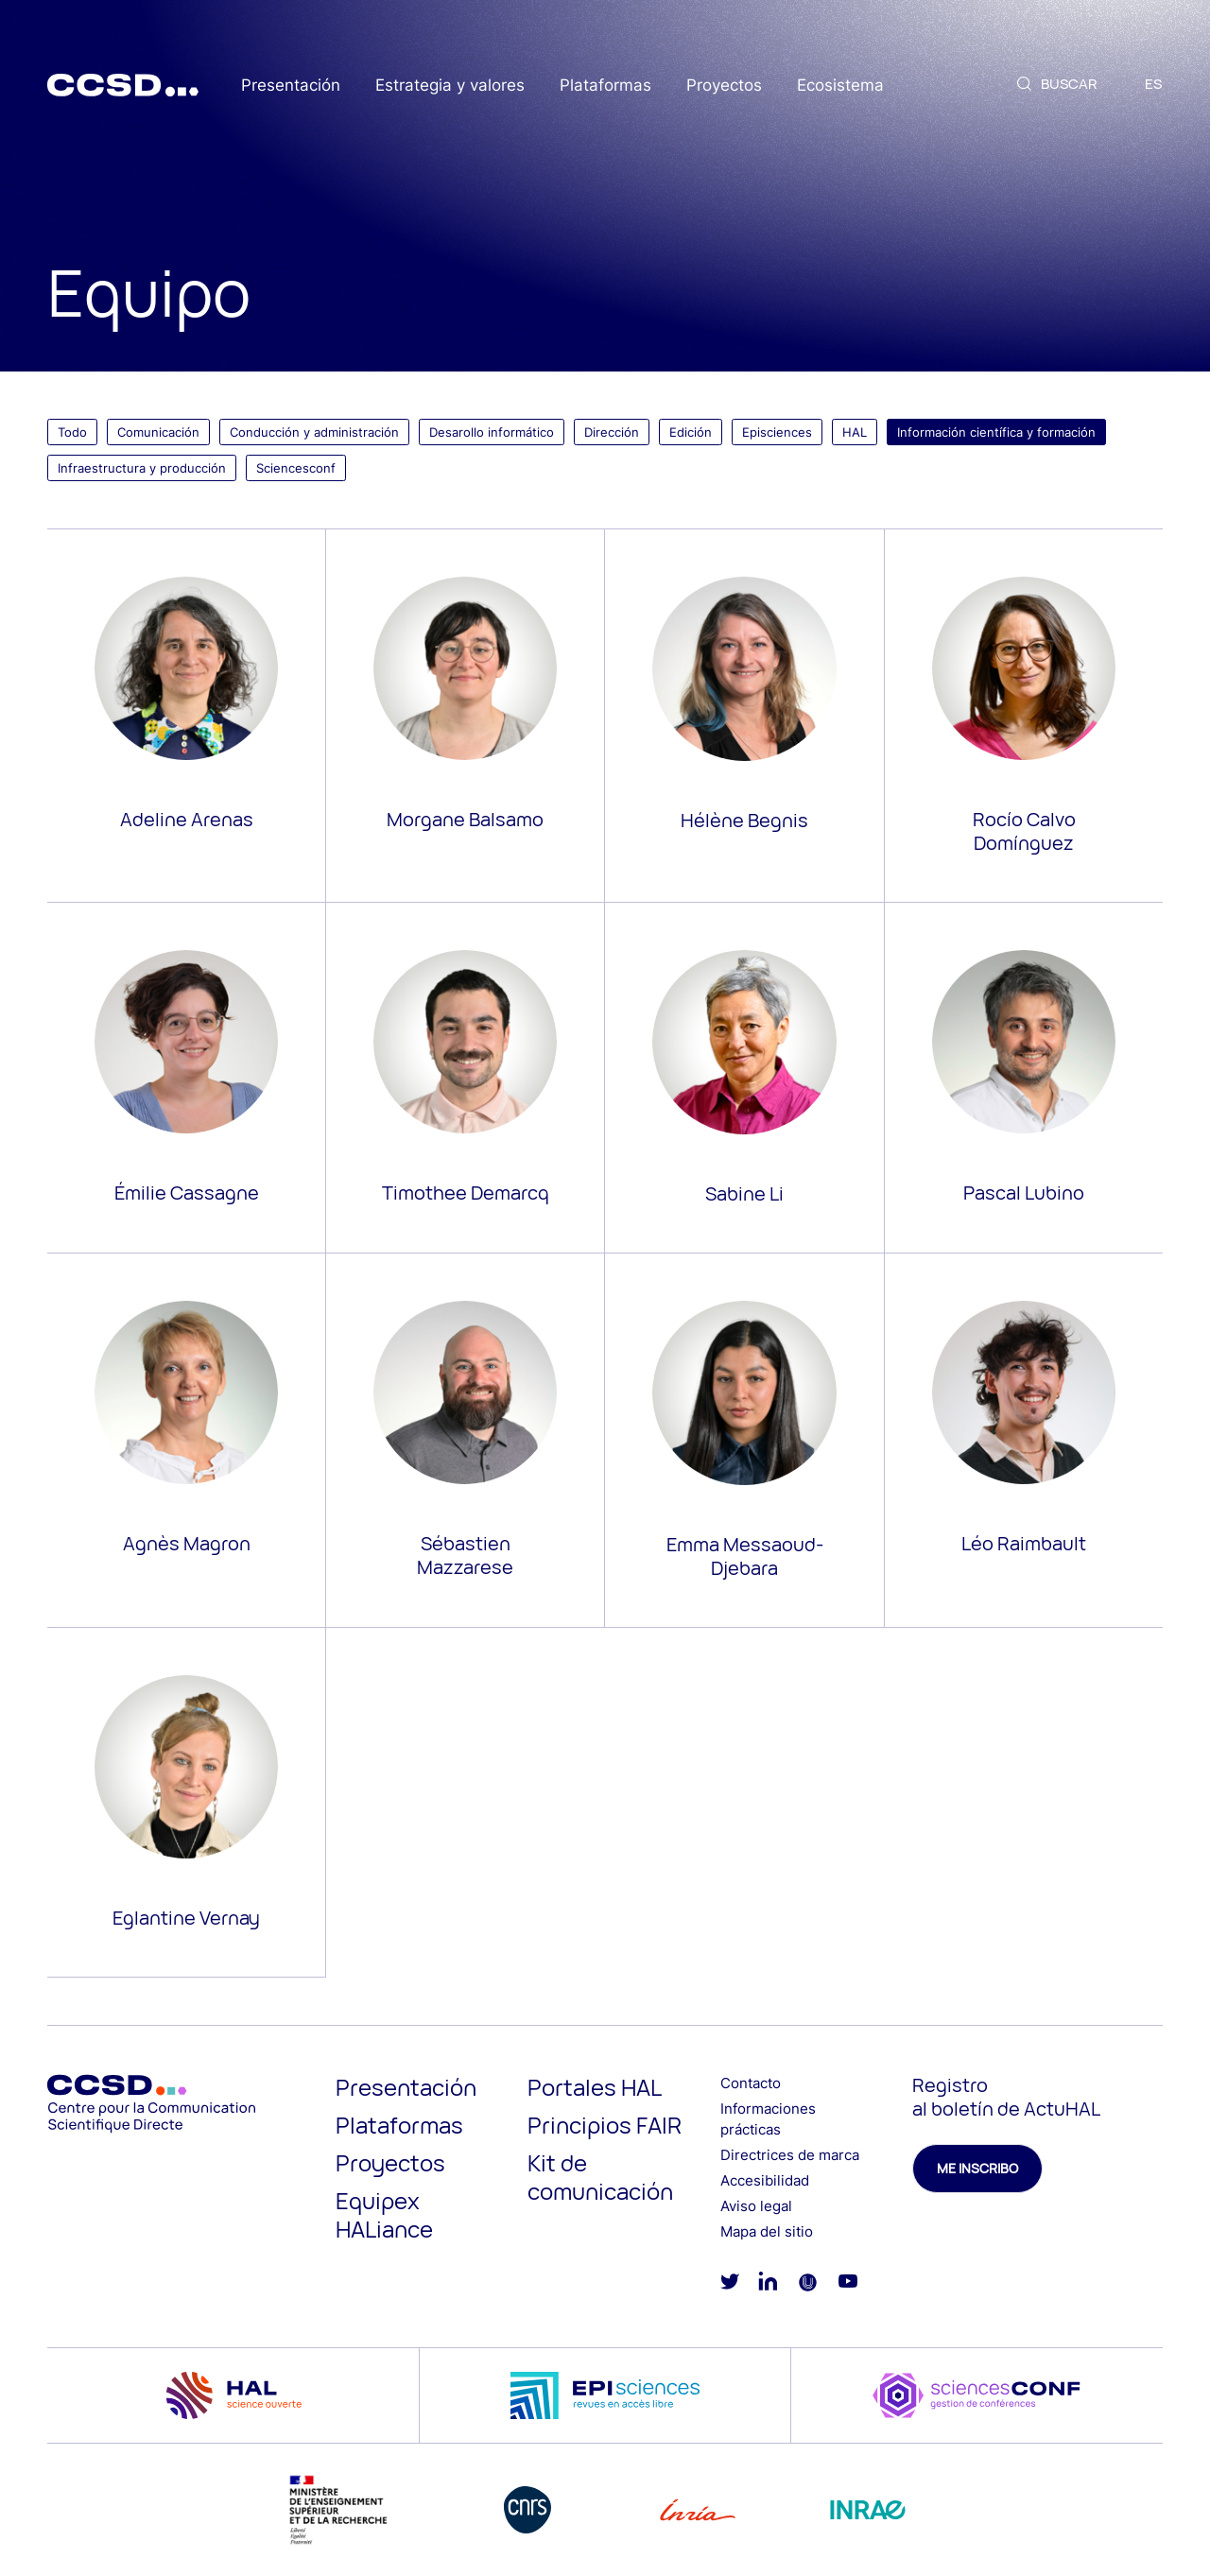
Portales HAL (594, 2086)
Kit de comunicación (600, 2176)
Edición (690, 432)
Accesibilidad (764, 2180)
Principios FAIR (604, 2124)
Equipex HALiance (384, 2214)
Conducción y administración (314, 432)
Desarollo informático (491, 432)
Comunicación (158, 432)
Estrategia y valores (450, 85)
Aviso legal (756, 2206)
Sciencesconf (296, 467)
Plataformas (605, 85)
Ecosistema (840, 85)
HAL (854, 432)
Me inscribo (977, 2168)
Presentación (290, 85)
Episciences (777, 432)
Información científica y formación (996, 432)
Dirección (611, 432)
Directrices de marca (789, 2155)
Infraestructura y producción (142, 467)
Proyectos (724, 85)
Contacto (750, 2083)
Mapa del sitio (766, 2231)
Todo (72, 432)
